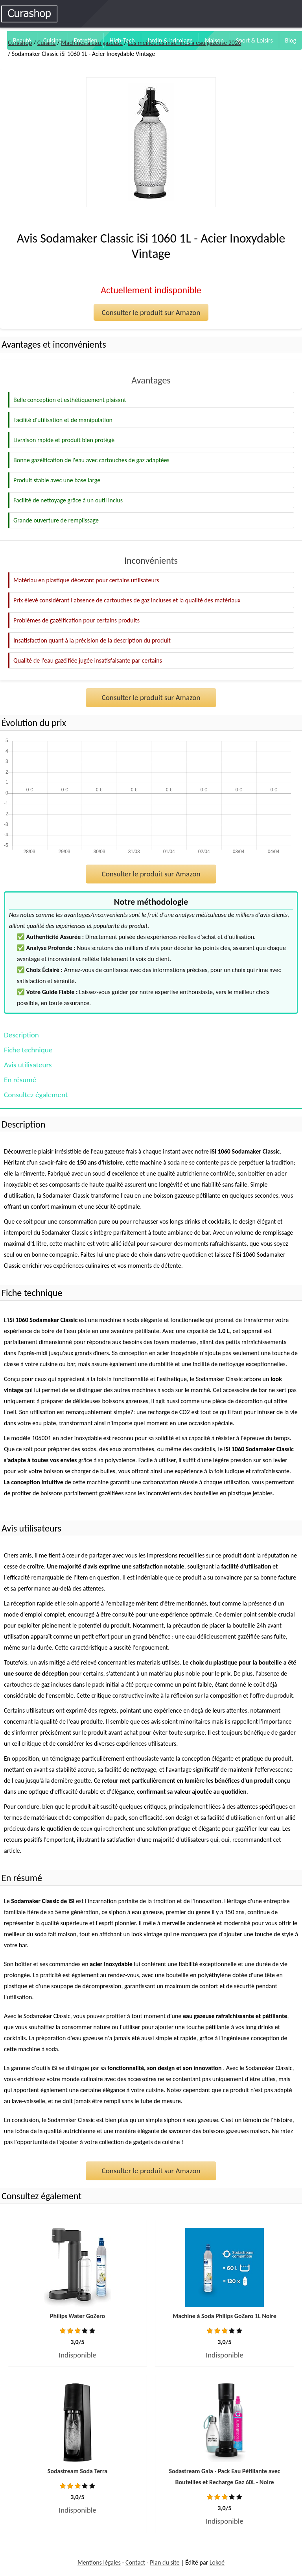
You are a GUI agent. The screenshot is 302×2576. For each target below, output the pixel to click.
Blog (290, 40)
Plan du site (164, 2562)
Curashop (20, 42)
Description (21, 1034)
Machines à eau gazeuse (92, 42)
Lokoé (217, 2562)
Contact (135, 2562)
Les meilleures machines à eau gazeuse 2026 (184, 42)
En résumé (20, 1079)
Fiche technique (28, 1049)
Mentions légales (99, 2562)
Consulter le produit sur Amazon (150, 312)
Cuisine (46, 42)
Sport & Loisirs (254, 40)
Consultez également (36, 1094)
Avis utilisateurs (28, 1064)
